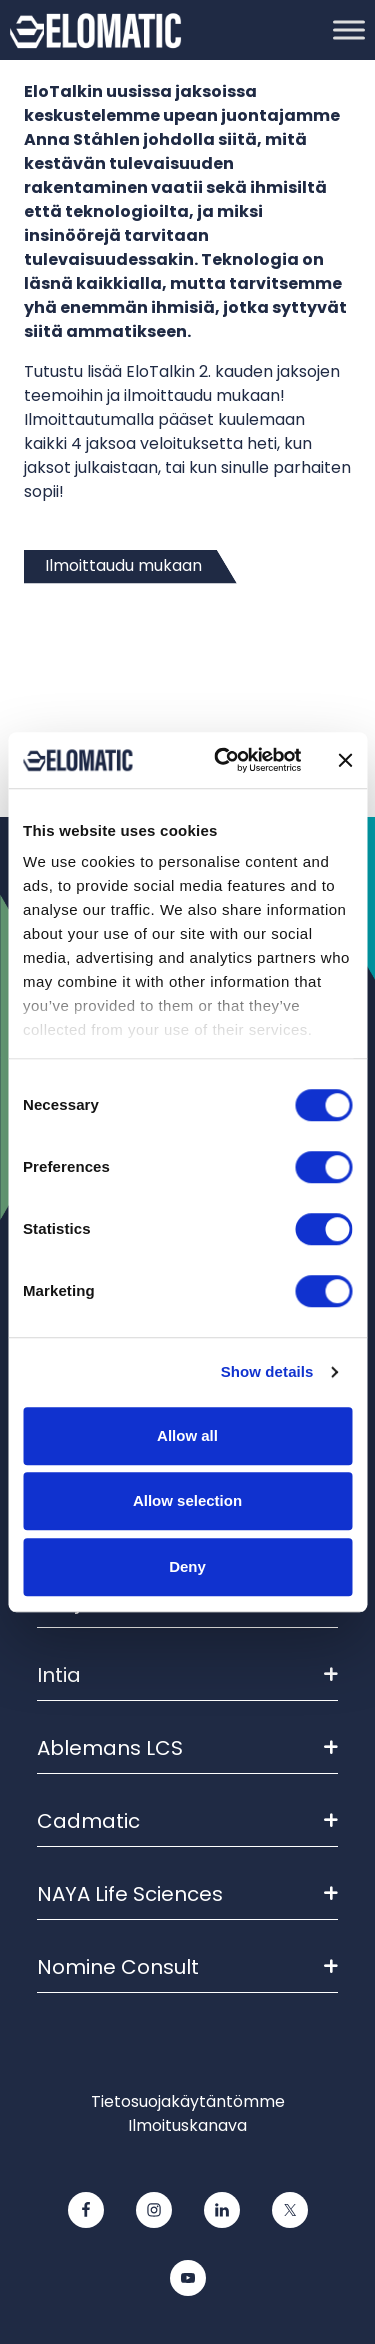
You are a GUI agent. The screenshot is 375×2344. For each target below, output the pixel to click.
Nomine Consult (187, 1967)
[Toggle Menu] (349, 29)
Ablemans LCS (187, 1748)
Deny (187, 1566)
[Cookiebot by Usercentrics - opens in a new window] (223, 760)
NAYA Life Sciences (187, 1894)
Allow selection (187, 1500)
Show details (267, 1371)
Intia (187, 1675)
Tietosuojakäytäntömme (188, 2101)
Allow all (187, 1435)
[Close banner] (345, 760)
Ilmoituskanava (187, 2125)
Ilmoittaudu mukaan (123, 565)
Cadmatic (187, 1821)
